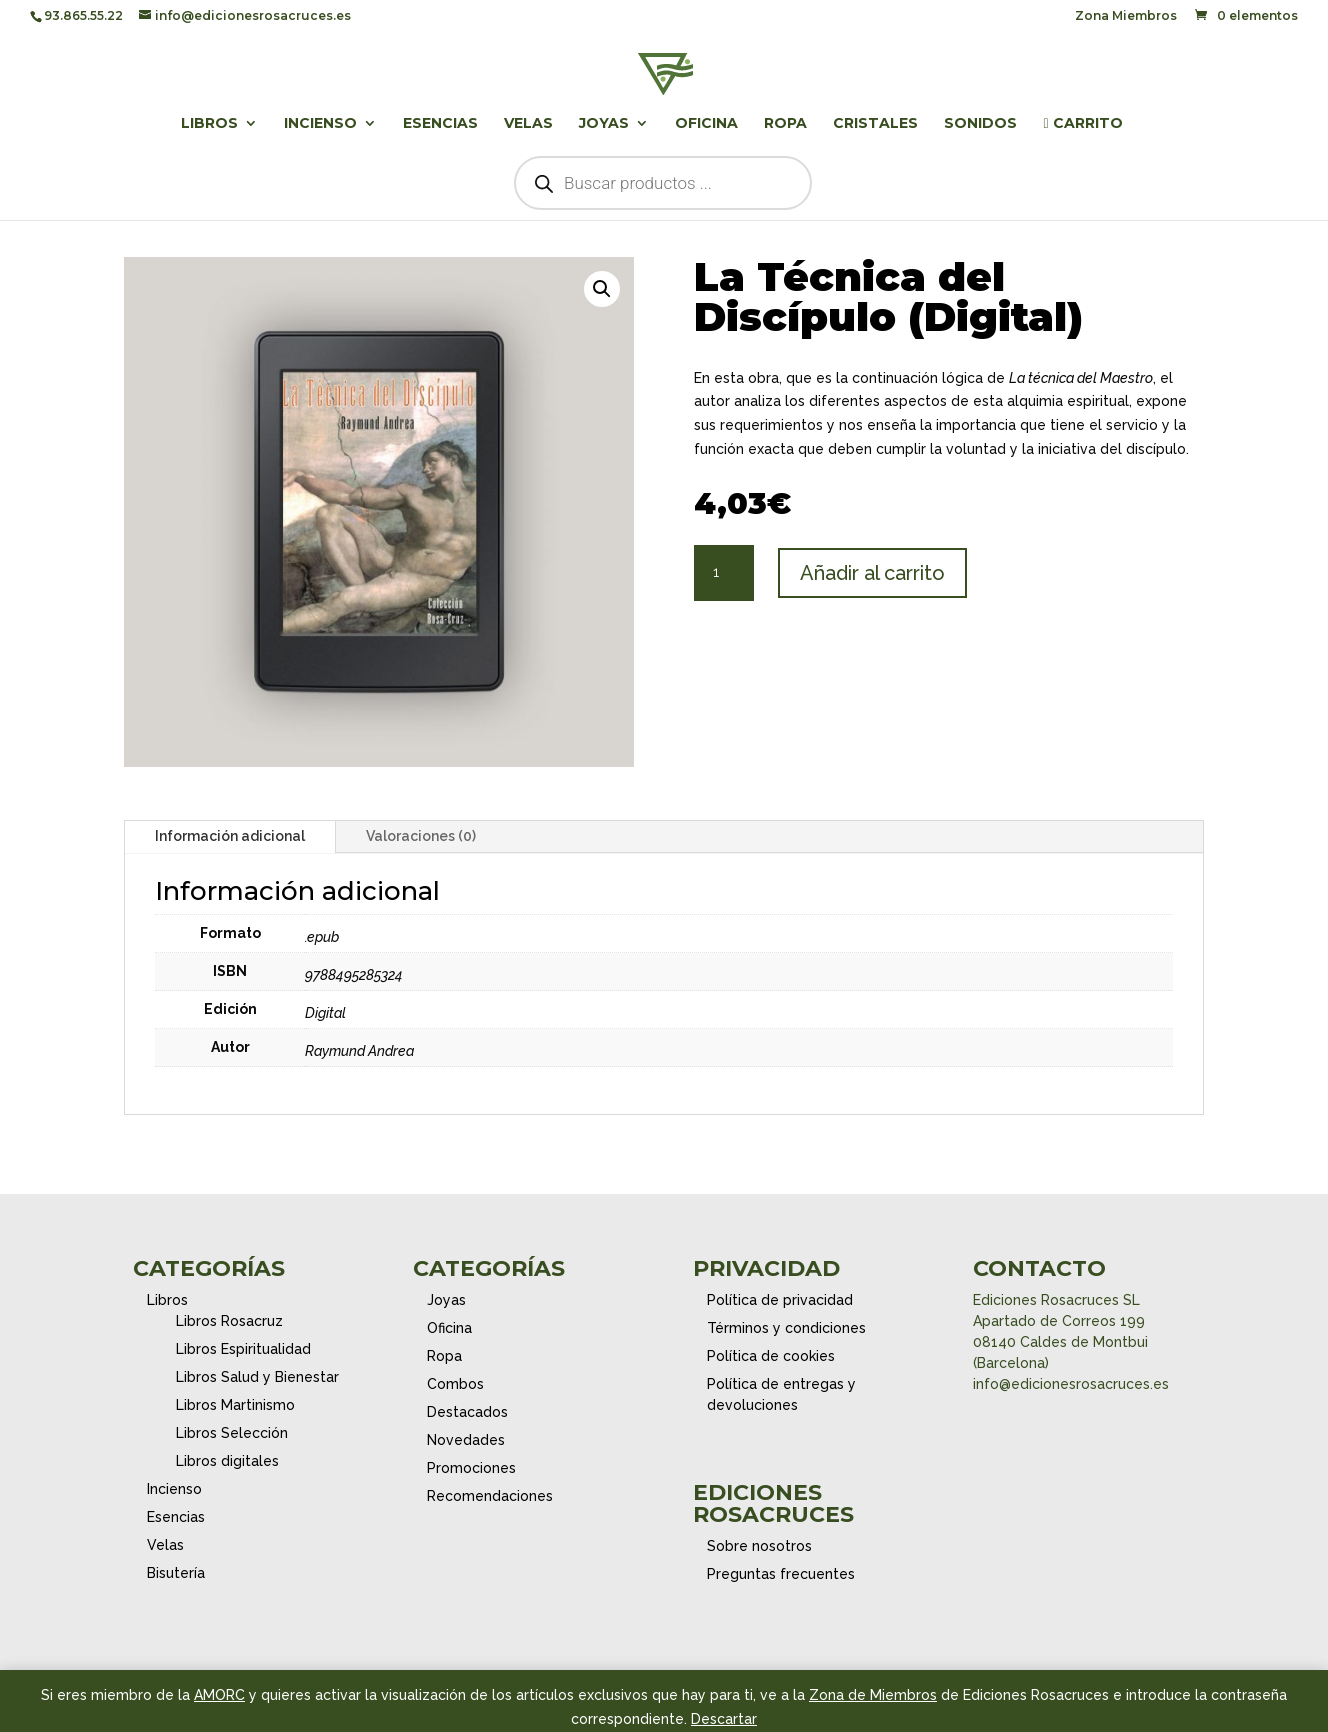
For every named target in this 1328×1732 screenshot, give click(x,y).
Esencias (440, 124)
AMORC (219, 1695)
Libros (209, 124)
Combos (455, 1384)
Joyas (604, 124)
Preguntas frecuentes (781, 1574)
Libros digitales (227, 1461)
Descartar (724, 1719)
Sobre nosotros (759, 1546)
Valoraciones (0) (421, 836)
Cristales (875, 124)
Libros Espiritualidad (243, 1349)
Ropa (785, 124)
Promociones (471, 1468)
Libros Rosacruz (229, 1321)
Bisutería (176, 1573)
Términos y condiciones (786, 1328)
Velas (528, 124)
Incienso (320, 124)
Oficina (706, 124)
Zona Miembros (1126, 16)
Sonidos (980, 124)
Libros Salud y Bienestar (257, 1377)
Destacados (467, 1412)
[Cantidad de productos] (724, 573)
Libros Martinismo (235, 1405)
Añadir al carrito (872, 573)
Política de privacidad (780, 1300)
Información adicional (230, 836)
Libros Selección (232, 1433)
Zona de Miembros (873, 1695)
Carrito (1082, 124)
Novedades (466, 1440)
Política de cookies (771, 1356)
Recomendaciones (490, 1496)
